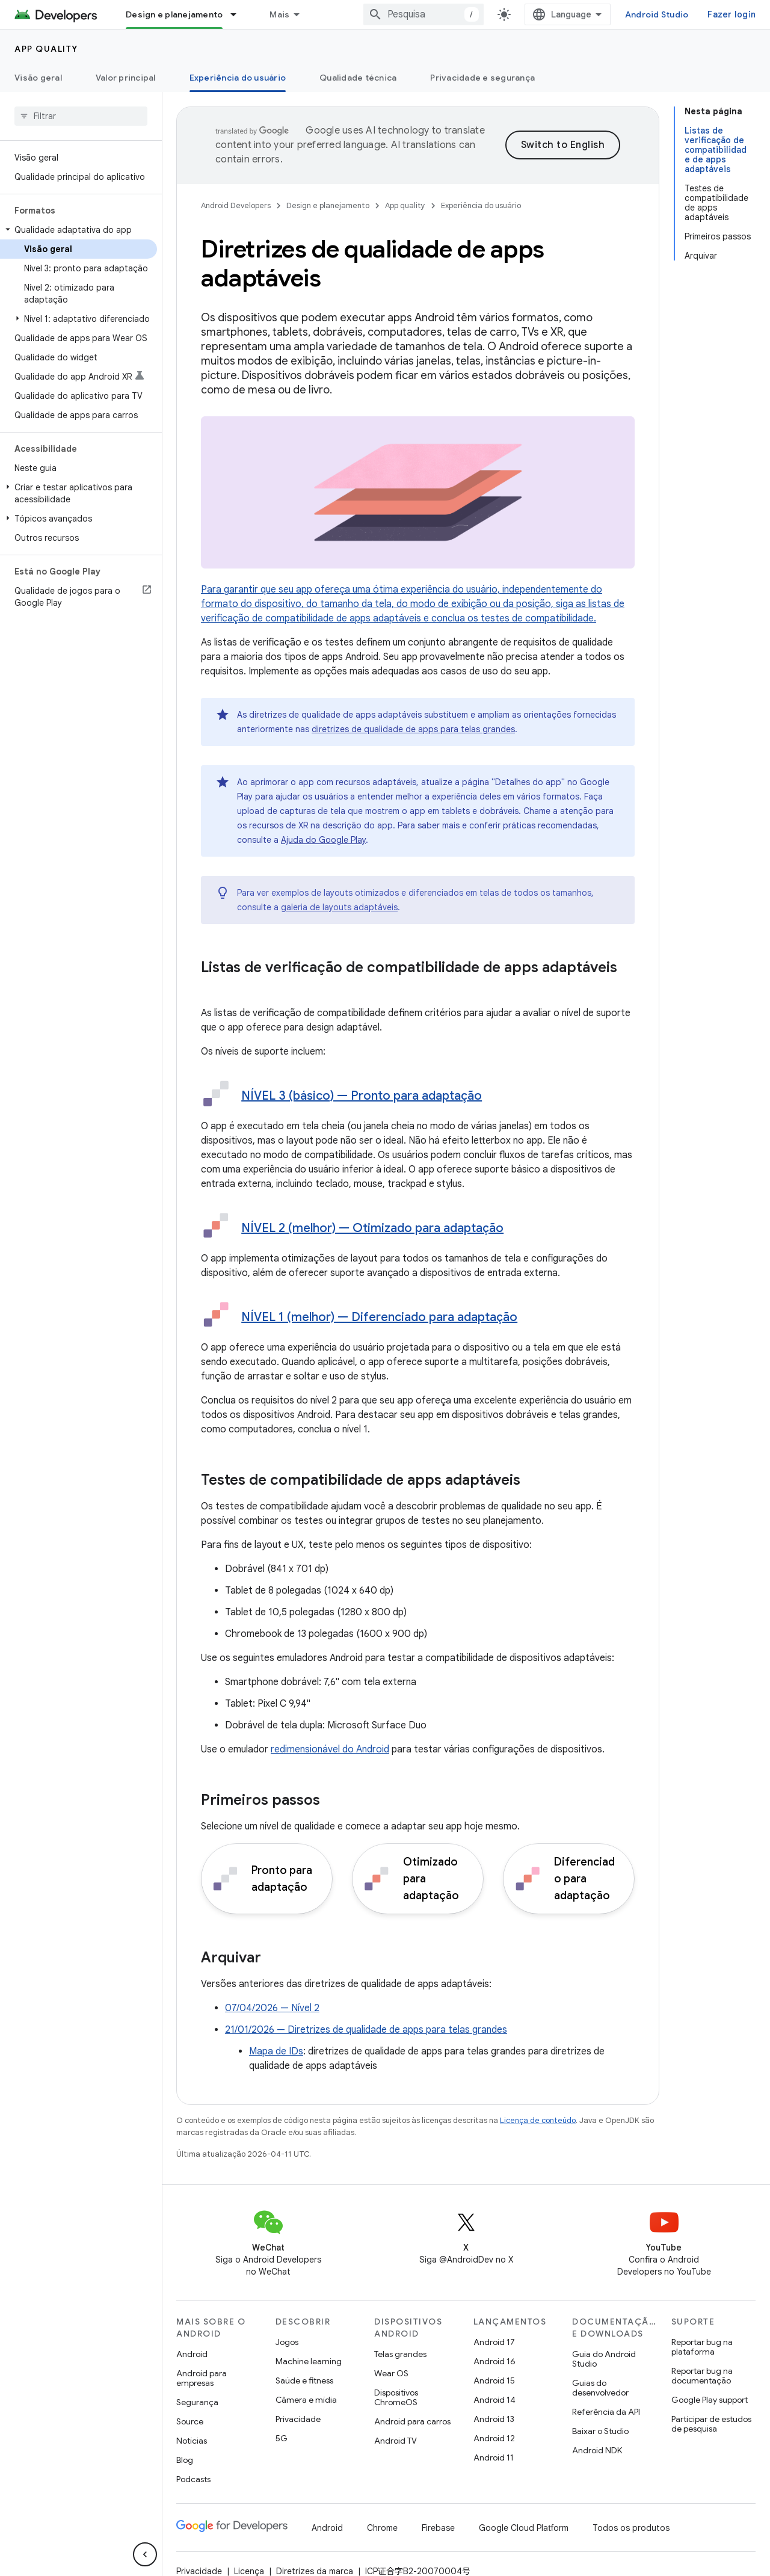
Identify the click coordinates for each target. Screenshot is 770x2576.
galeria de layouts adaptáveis (339, 907)
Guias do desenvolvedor (600, 2387)
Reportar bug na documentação (702, 2375)
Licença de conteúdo (538, 2120)
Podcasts (193, 2479)
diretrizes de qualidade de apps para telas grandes (413, 729)
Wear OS (391, 2373)
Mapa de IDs (276, 2051)
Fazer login (731, 14)
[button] (78, 229)
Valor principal (126, 77)
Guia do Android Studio (604, 2359)
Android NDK (597, 2450)
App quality (46, 48)
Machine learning (309, 2361)
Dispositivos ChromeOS (396, 2397)
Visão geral (38, 77)
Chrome (382, 2527)
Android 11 (493, 2457)
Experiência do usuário (481, 205)
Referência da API (606, 2411)
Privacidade (298, 2419)
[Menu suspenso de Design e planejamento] (239, 14)
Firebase (438, 2527)
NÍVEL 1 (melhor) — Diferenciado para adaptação (379, 1317)
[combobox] (423, 14)
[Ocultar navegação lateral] (145, 2554)
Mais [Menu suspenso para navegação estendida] (279, 14)
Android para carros (412, 2421)
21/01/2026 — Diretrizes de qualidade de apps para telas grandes (366, 2030)
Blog (184, 2459)
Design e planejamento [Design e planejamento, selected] (174, 14)
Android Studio (657, 14)
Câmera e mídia (306, 2399)
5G (282, 2438)
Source (189, 2421)
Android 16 (494, 2361)
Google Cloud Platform (523, 2527)
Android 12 (494, 2438)
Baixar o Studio (600, 2431)
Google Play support (709, 2399)
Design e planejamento (327, 205)
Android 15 (494, 2380)
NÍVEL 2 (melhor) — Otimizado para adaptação (372, 1228)
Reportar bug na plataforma (702, 2347)
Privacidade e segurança (482, 77)
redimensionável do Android (330, 1749)
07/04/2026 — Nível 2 (272, 2008)
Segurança (197, 2402)
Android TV (395, 2440)
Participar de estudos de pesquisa (711, 2424)
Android (192, 2354)
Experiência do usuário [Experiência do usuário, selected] (237, 77)
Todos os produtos (631, 2527)
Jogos (287, 2342)
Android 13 (493, 2419)
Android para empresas (201, 2378)
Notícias (191, 2440)
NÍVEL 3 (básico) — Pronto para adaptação (361, 1095)
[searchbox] (80, 116)
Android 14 (494, 2399)
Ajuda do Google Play (323, 839)
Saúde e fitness (304, 2380)
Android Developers (236, 205)
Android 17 (494, 2342)
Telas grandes (400, 2354)
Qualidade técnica (357, 77)
